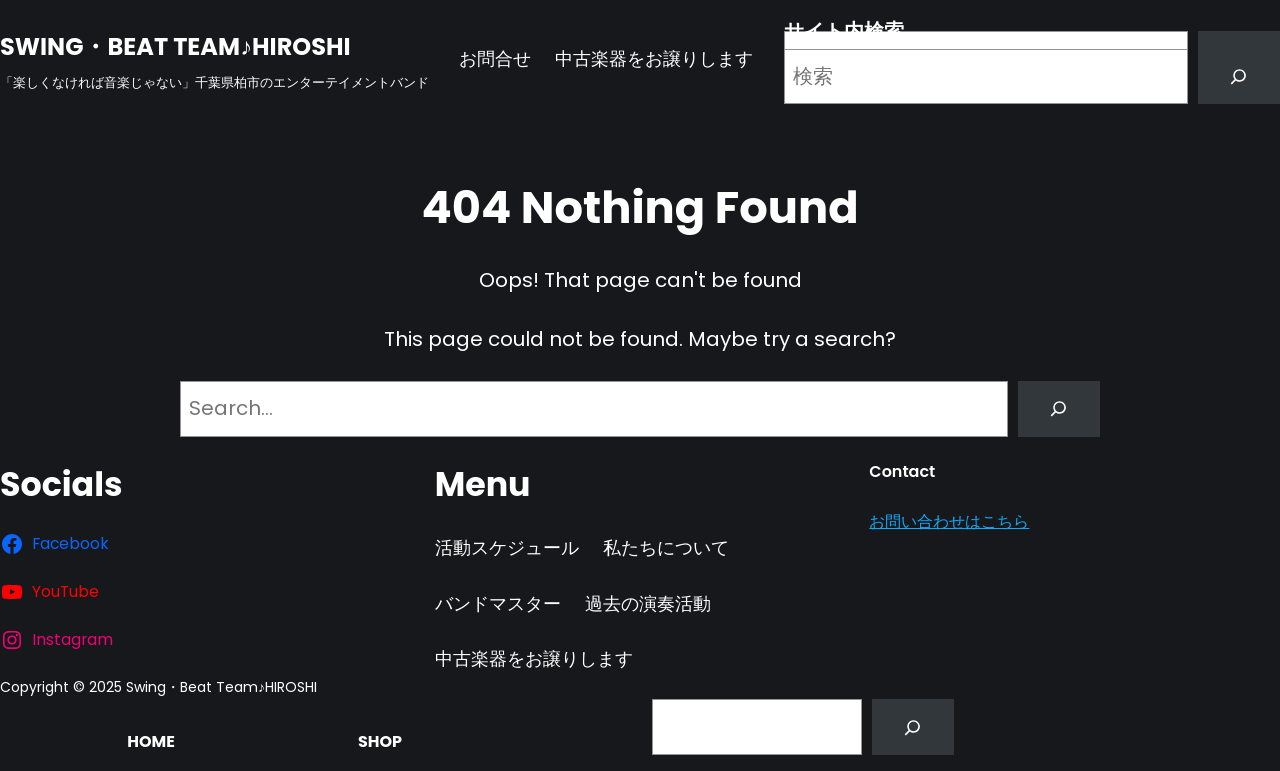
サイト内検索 (844, 31)
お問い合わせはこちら (949, 521)
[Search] (1239, 77)
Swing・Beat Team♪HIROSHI (175, 46)
